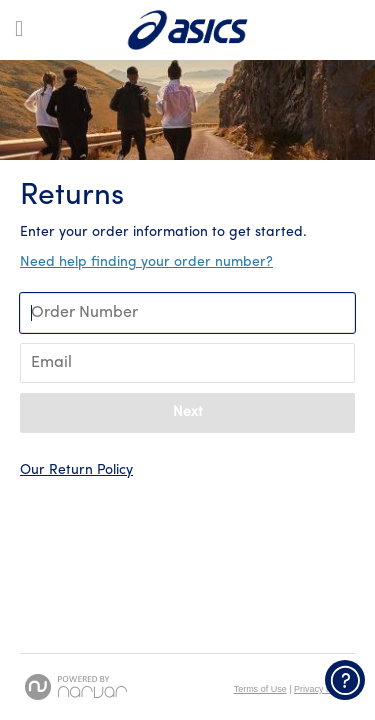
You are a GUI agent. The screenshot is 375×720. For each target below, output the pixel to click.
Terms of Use (260, 689)
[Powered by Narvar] (76, 687)
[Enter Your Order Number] (187, 313)
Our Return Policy (76, 470)
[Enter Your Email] (187, 363)
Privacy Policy (322, 689)
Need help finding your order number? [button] (146, 262)
